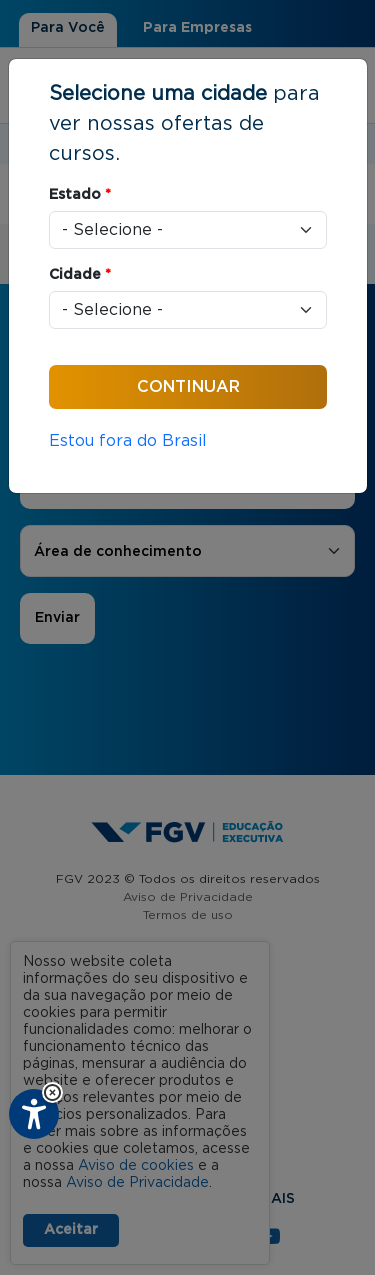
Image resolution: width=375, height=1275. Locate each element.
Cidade (80, 275)
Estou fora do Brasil (128, 441)
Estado (80, 195)
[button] (52, 1092)
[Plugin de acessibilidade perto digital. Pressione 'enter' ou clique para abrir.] (34, 1114)
